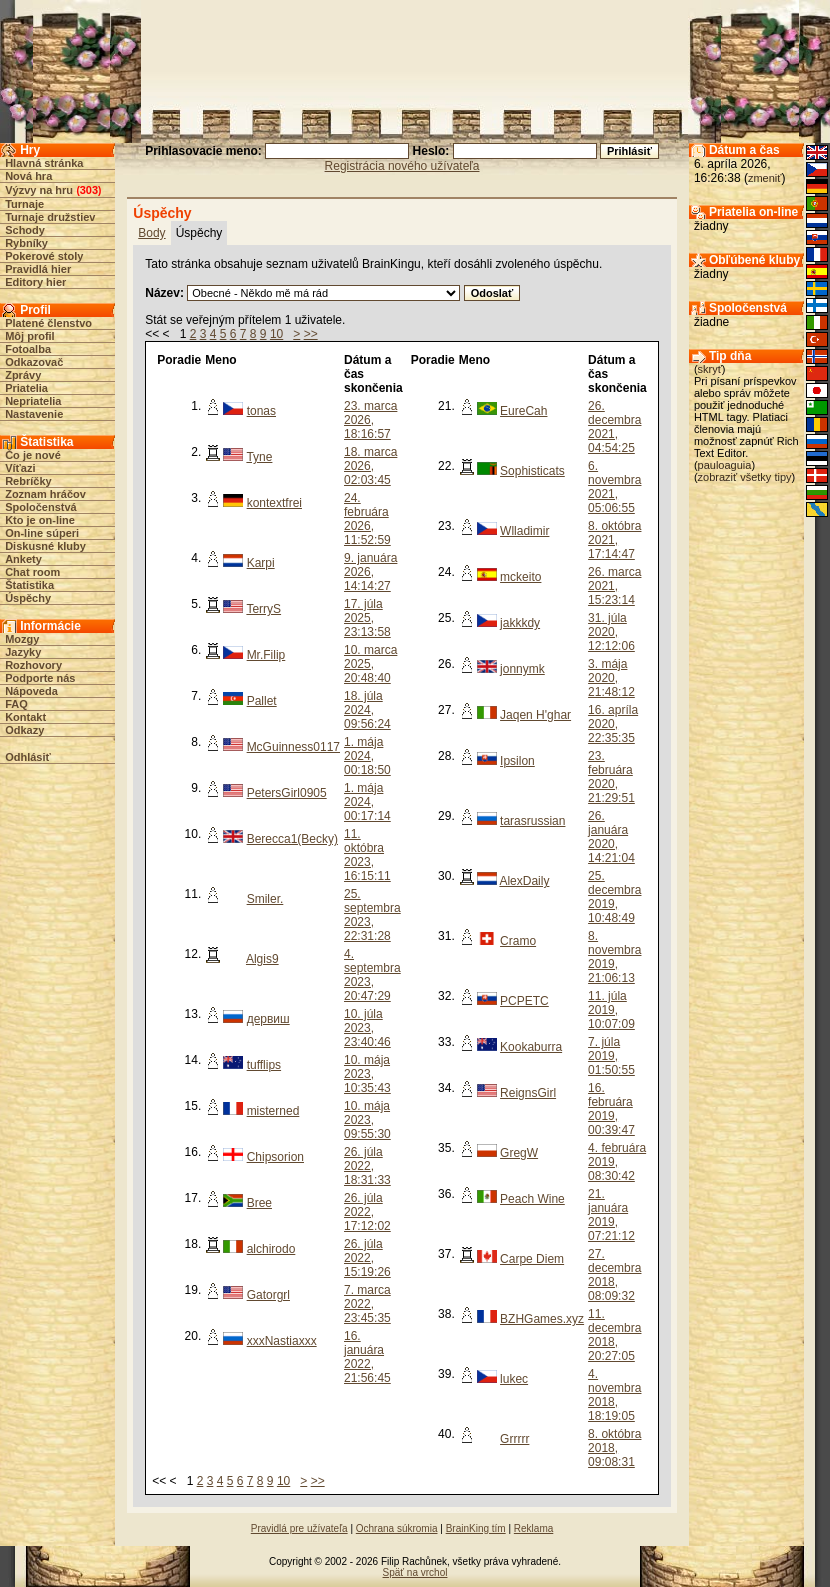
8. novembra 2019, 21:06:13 (614, 957)
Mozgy (22, 639)
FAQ (16, 704)
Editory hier (35, 282)
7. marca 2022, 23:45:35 (367, 1304)
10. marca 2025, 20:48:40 (370, 664)
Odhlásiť (28, 757)
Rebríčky (28, 481)
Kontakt (25, 717)
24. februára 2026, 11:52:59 (367, 519)
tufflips (264, 1065)
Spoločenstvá (41, 507)
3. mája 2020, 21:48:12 (611, 678)
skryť (710, 369)
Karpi (261, 563)
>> (311, 334)
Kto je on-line (40, 520)
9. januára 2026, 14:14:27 (370, 572)
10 (276, 334)
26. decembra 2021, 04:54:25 (614, 427)
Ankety (23, 559)
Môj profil (30, 336)
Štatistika (29, 585)
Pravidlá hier (38, 269)
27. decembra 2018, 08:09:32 (614, 1275)
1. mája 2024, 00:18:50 (367, 756)
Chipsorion (275, 1157)
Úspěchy (28, 598)
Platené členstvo (48, 323)
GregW (519, 1153)
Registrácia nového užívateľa (402, 166)
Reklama (533, 1528)
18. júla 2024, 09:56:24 (367, 710)
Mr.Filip (266, 655)
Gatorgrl (268, 1295)
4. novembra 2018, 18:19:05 (614, 1395)
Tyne (259, 457)
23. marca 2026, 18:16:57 (370, 420)
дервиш (268, 1019)
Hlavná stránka (44, 163)
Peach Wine (532, 1199)
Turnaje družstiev (50, 217)
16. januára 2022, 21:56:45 (367, 1357)
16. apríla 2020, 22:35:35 (613, 724)
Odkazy (24, 730)
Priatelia (26, 388)
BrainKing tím (476, 1528)
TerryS (263, 609)
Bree (259, 1203)
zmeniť (764, 178)
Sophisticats (532, 471)
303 (89, 190)
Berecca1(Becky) (292, 839)
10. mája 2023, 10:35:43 (367, 1074)
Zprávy (23, 375)
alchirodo (271, 1249)
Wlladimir (524, 531)
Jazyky (23, 652)
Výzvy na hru (39, 190)
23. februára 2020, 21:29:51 (611, 777)
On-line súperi (42, 533)
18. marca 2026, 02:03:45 (370, 466)
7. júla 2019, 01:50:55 (611, 1056)
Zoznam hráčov (45, 494)
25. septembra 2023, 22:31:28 (372, 915)
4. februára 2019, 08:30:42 (617, 1162)
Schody (25, 230)
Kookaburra (531, 1047)
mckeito (520, 577)
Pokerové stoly (44, 256)
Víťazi (20, 468)
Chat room (32, 572)
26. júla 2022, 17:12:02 (367, 1212)
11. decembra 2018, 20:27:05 (614, 1335)
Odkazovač (34, 362)
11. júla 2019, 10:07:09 (611, 1010)
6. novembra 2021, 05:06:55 (614, 487)
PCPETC (524, 1001)
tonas (261, 411)
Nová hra (28, 176)
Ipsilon (517, 761)
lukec (514, 1379)
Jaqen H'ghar (535, 715)
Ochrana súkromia (397, 1528)
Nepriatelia (33, 401)
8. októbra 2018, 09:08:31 (614, 1448)
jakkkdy (520, 623)
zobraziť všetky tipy (745, 477)
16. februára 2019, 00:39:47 (611, 1109)
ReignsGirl (528, 1093)
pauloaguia (725, 465)
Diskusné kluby (45, 546)
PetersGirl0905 (287, 793)
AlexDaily (524, 881)
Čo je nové (33, 455)
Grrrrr (514, 1439)
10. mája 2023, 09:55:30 (367, 1120)
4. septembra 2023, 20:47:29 (372, 975)
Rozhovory (33, 665)
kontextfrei (274, 503)
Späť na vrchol (415, 1572)
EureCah (523, 411)
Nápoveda (31, 691)
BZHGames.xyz (542, 1319)
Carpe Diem (532, 1259)
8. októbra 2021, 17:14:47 (614, 540)
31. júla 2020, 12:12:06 (611, 632)
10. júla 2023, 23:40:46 (367, 1028)
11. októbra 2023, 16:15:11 (367, 855)
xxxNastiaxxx (282, 1341)
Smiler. (265, 899)
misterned (273, 1111)
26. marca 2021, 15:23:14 (614, 586)
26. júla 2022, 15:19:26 (367, 1258)
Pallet (262, 701)
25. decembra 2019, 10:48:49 (614, 897)
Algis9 (262, 959)
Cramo (518, 941)
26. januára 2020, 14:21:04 (611, 837)
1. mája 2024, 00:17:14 (367, 802)
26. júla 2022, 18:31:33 (367, 1166)
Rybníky (26, 243)
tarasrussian (532, 821)
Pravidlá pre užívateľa (299, 1528)
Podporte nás (40, 678)
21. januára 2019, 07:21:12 (611, 1215)
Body (151, 233)
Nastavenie (34, 414)
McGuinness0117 (293, 747)
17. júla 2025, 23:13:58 (367, 618)
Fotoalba (28, 349)
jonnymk (522, 669)
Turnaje (24, 204)
